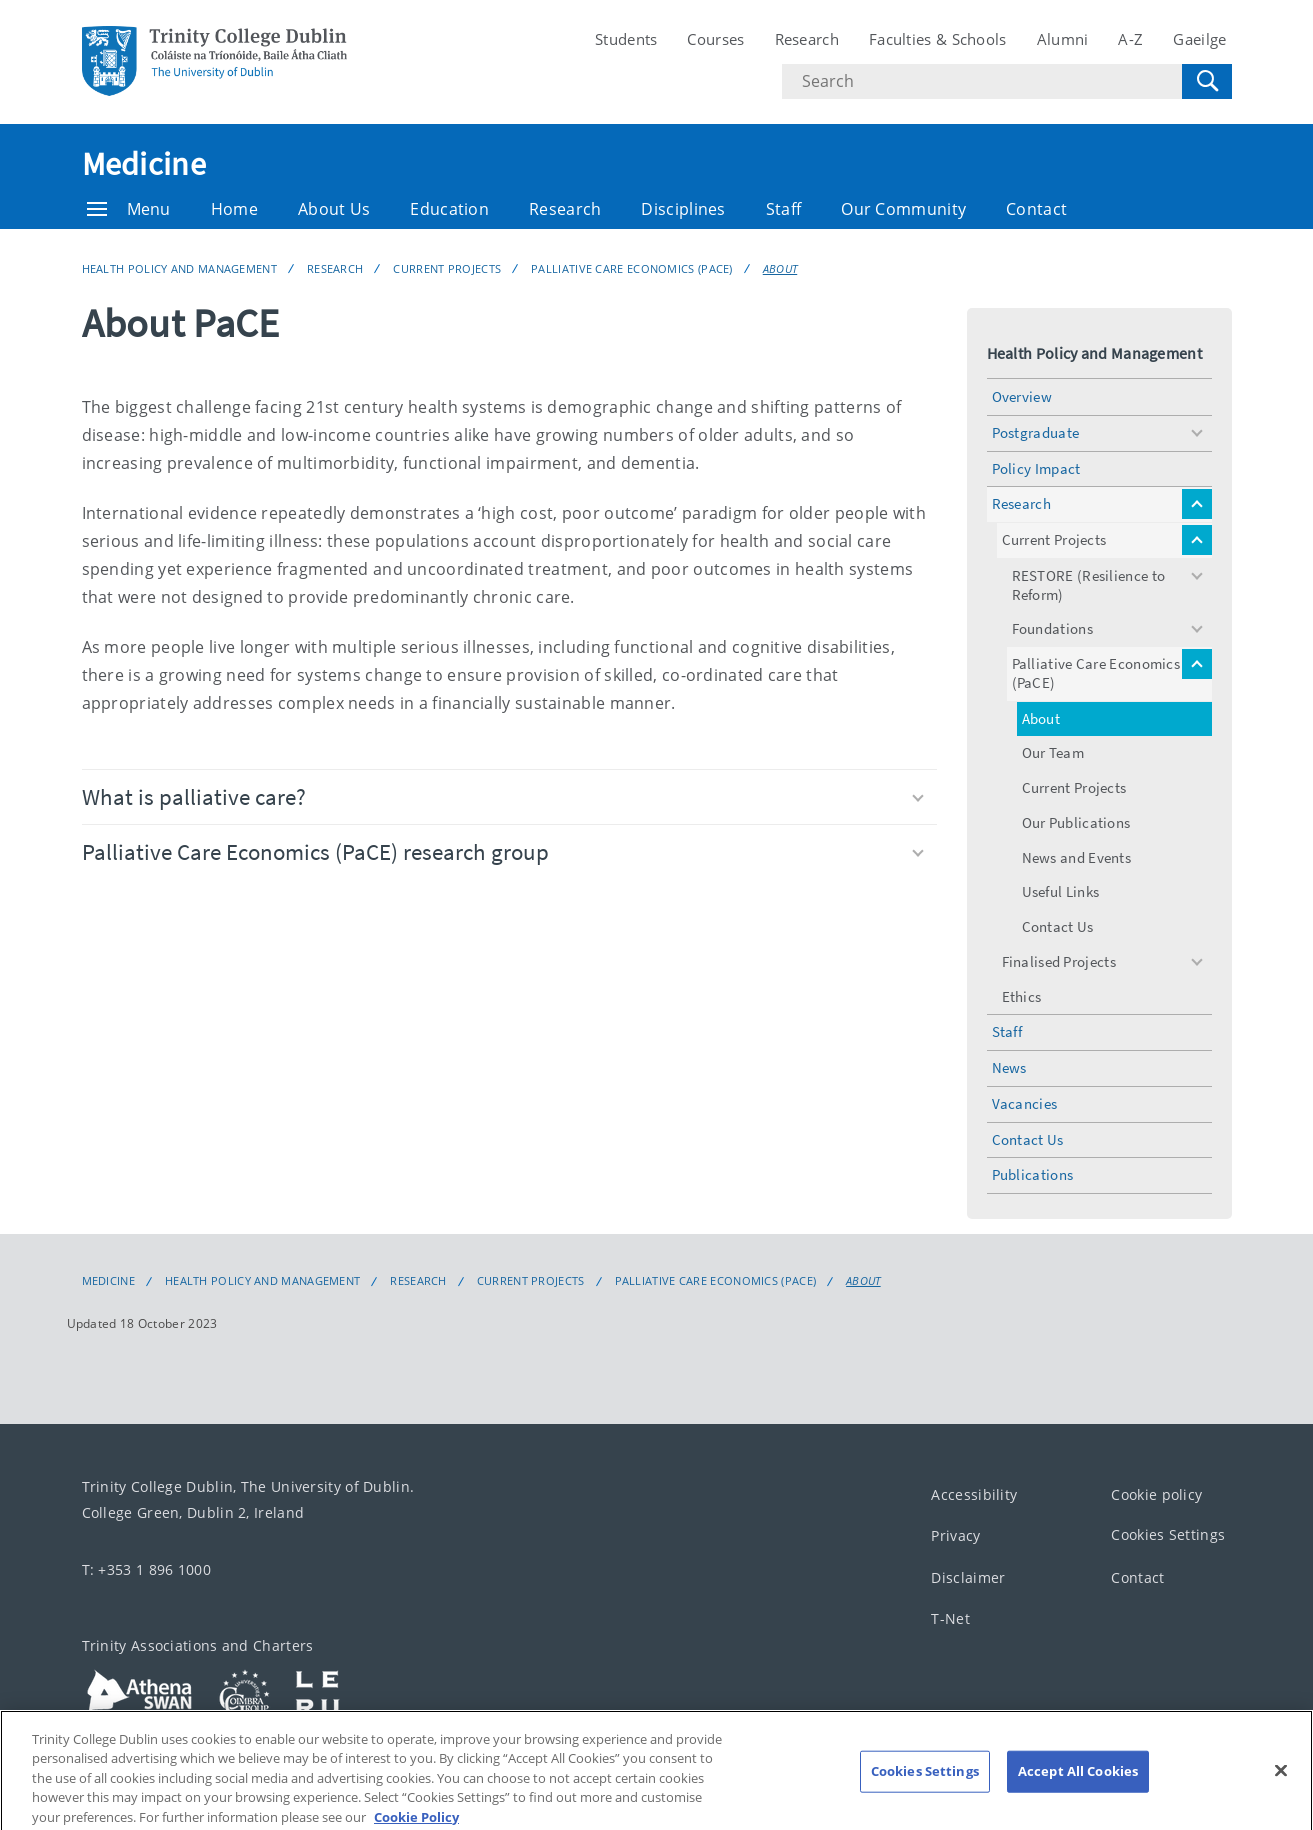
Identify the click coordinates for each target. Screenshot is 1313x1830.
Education (449, 209)
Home (234, 209)
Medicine (144, 164)
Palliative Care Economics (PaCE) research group (503, 851)
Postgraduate (1036, 432)
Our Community (903, 209)
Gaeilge (1199, 39)
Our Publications (1076, 822)
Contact (1036, 209)
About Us (334, 209)
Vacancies (1025, 1103)
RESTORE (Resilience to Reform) (1089, 585)
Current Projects (447, 268)
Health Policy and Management (179, 268)
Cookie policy (1156, 1494)
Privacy (955, 1535)
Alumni (1063, 39)
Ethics (1022, 996)
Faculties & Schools (938, 39)
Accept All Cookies (1078, 1787)
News (1009, 1067)
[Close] (1281, 1787)
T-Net (950, 1618)
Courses (715, 39)
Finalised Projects (1059, 961)
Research (807, 39)
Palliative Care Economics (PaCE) (632, 268)
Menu (129, 209)
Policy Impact (1036, 468)
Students (626, 39)
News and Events (1077, 857)
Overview (1022, 396)
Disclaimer (968, 1577)
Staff (784, 209)
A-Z (1130, 39)
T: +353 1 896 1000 (146, 1569)
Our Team (1053, 752)
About (780, 268)
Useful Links (1061, 891)
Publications (1033, 1174)
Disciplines (683, 209)
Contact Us (1058, 926)
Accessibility (974, 1494)
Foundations (1052, 628)
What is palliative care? (503, 796)
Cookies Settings (1168, 1534)
